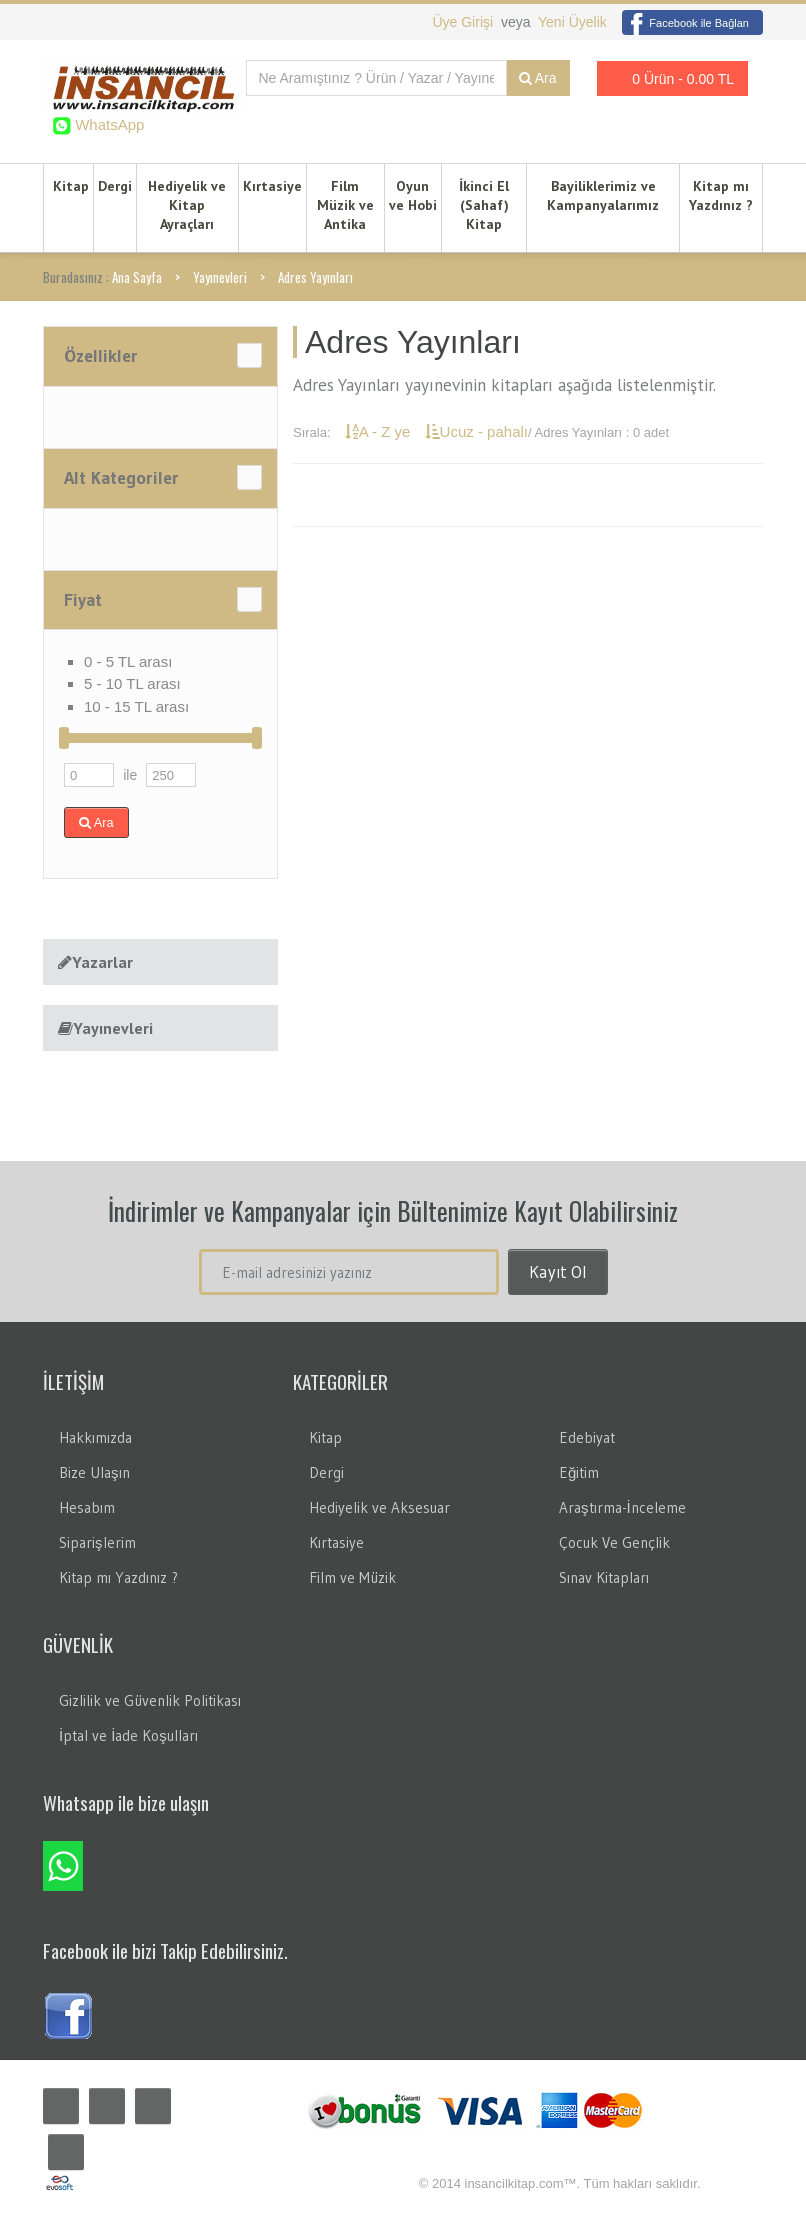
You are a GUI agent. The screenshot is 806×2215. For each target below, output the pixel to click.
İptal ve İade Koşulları (128, 1735)
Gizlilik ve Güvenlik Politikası (150, 1700)
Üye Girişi (464, 22)
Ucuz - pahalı (476, 431)
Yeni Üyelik (572, 22)
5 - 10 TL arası (132, 683)
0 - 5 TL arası (128, 661)
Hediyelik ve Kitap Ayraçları (187, 205)
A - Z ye (380, 431)
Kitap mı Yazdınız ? (721, 195)
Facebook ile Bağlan (685, 23)
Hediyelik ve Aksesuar (379, 1507)
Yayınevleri (220, 277)
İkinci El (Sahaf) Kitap (484, 205)
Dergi (115, 186)
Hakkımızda (95, 1437)
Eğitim (579, 1472)
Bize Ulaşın (94, 1472)
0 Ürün (667, 78)
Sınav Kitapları (604, 1577)
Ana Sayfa (137, 277)
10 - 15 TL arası (136, 706)
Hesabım (87, 1507)
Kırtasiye (272, 186)
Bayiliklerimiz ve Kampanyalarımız (603, 195)
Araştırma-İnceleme (622, 1507)
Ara (538, 78)
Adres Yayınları (315, 277)
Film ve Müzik (352, 1577)
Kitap (71, 186)
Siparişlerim (97, 1542)
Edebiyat (587, 1437)
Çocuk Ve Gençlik (614, 1542)
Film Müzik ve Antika (345, 205)
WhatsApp (107, 124)
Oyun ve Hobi (413, 195)
